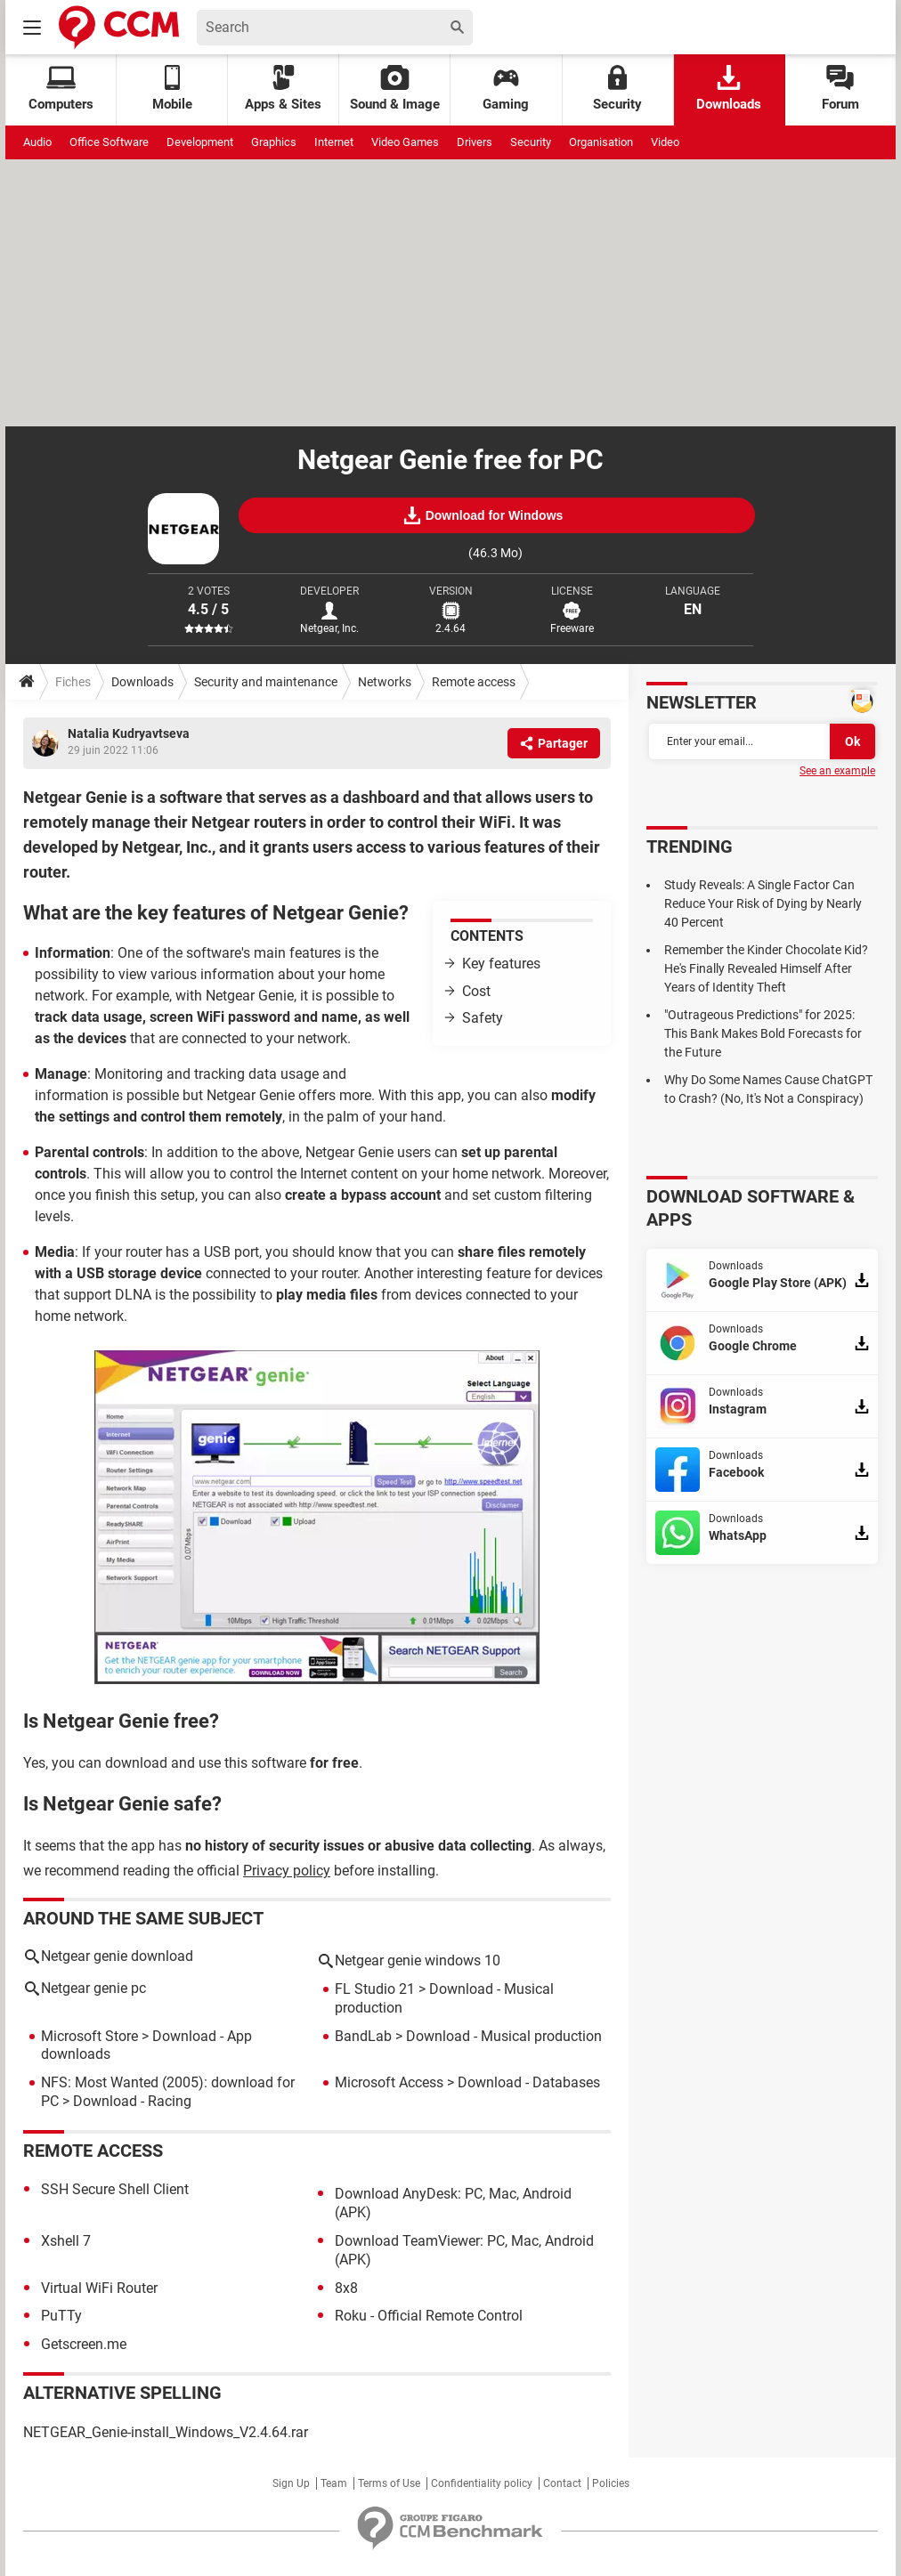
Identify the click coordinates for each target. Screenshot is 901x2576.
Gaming (506, 88)
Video (665, 142)
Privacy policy (286, 1870)
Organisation (601, 142)
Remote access (473, 682)
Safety (482, 1017)
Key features (501, 963)
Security (617, 88)
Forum (840, 88)
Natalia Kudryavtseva (129, 733)
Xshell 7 (66, 2240)
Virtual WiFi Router (99, 2288)
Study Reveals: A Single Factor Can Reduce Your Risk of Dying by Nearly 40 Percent (763, 903)
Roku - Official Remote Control (429, 2315)
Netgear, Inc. (329, 628)
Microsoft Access (389, 2082)
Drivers (474, 142)
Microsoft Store (89, 2036)
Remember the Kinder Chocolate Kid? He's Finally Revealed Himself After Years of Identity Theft (766, 968)
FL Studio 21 (375, 1989)
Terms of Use (389, 2483)
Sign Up (291, 2483)
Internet (333, 142)
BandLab (363, 2036)
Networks (384, 682)
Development (199, 142)
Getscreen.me (83, 2344)
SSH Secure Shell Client (115, 2189)
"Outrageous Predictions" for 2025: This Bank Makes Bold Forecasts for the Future (763, 1033)
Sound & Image (395, 88)
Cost (476, 991)
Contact (562, 2483)
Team (334, 2483)
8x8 (346, 2288)
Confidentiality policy (481, 2483)
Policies (610, 2483)
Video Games (405, 142)
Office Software (109, 142)
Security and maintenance (265, 682)
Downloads (728, 88)
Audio (37, 142)
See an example (837, 771)
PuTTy (61, 2315)
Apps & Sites (283, 88)
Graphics (273, 142)
